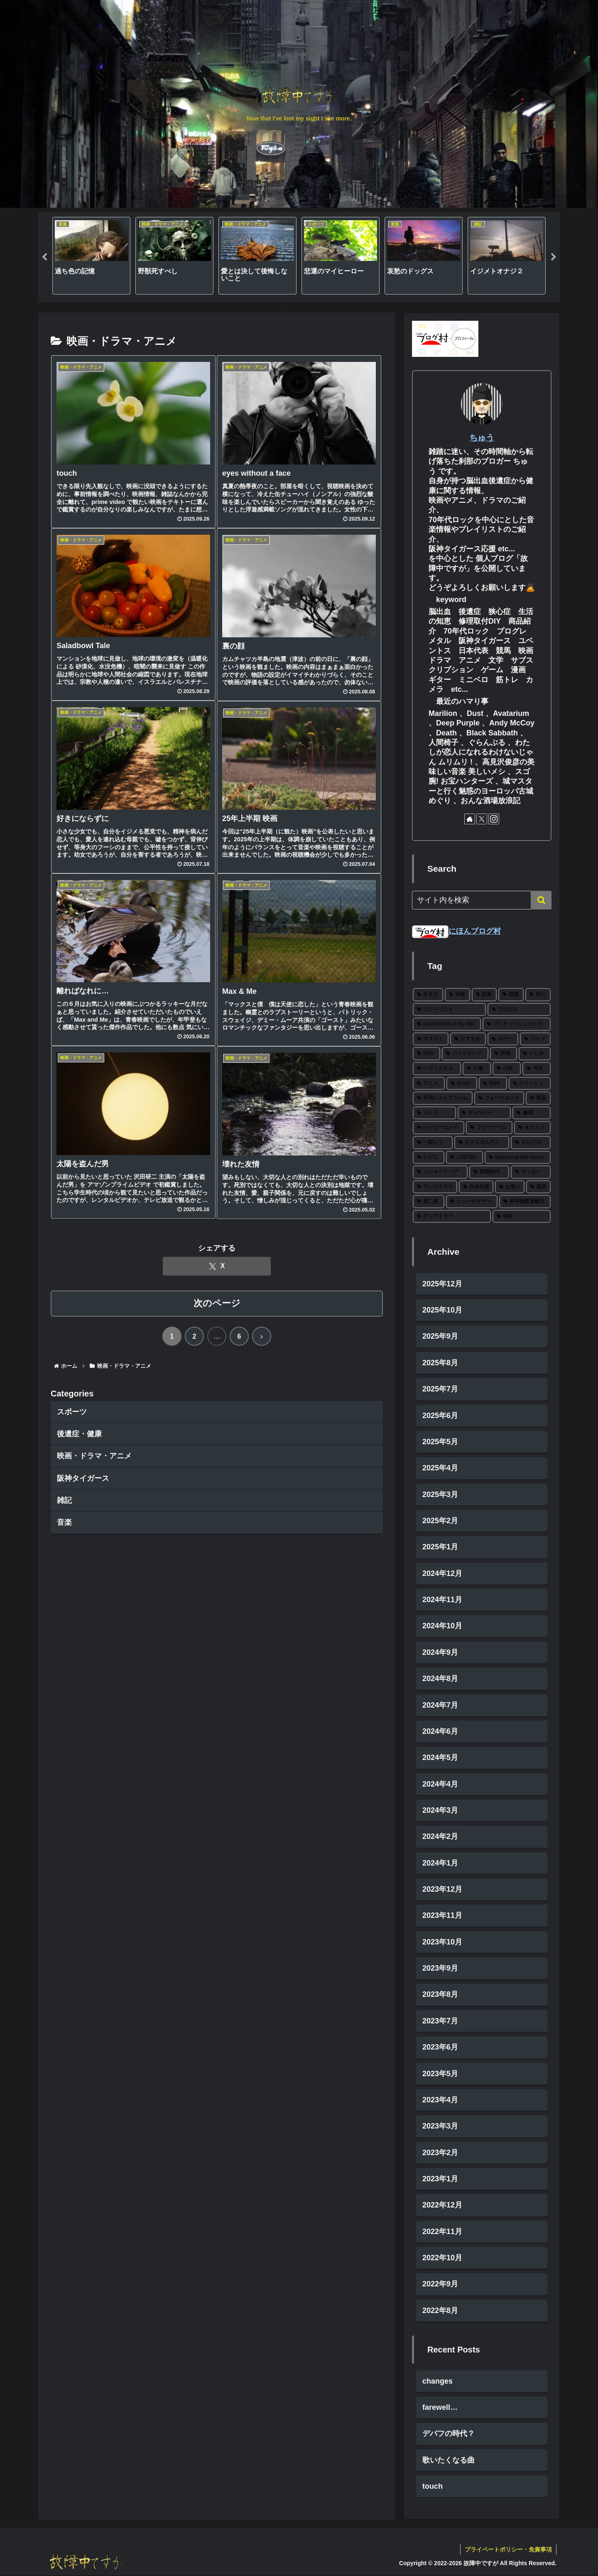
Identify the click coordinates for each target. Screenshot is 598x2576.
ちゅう (481, 437)
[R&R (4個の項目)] (493, 1083)
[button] (541, 900)
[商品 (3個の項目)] (538, 1098)
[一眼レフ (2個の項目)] (433, 1142)
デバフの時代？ (448, 2434)
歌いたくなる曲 (448, 2460)
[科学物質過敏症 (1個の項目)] (525, 1202)
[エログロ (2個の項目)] (531, 1142)
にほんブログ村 (456, 931)
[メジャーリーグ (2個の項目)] (440, 1172)
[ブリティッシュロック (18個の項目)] (517, 1024)
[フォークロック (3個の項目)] (499, 1098)
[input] (481, 900)
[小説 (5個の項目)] (507, 1068)
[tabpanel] (91, 256)
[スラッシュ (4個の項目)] (530, 1083)
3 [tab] (311, 308)
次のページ (217, 1303)
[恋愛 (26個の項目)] (511, 994)
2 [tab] (299, 308)
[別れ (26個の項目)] (538, 994)
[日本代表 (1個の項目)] (476, 1187)
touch (432, 2487)
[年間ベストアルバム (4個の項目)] (443, 1098)
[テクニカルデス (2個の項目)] (481, 1142)
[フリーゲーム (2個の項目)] (489, 1128)
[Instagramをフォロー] (493, 819)
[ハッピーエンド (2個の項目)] (438, 1128)
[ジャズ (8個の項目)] (535, 1039)
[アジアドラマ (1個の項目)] (452, 1216)
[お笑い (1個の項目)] (509, 1187)
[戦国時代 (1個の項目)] (489, 1172)
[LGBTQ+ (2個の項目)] (464, 1157)
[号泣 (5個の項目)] (536, 1068)
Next (553, 257)
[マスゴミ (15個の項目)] (430, 1039)
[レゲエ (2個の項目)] (428, 1157)
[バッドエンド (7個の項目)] (465, 1054)
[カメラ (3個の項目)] (434, 1113)
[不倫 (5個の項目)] (477, 1068)
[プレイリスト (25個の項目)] (449, 1009)
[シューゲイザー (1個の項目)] (472, 1202)
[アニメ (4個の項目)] (429, 1083)
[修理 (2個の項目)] (531, 1113)
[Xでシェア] (217, 1266)
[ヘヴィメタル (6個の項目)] (437, 1068)
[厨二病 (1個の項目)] (428, 1202)
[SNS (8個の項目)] (426, 1054)
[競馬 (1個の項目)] (538, 1187)
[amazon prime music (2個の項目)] (518, 1157)
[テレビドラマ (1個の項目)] (435, 1187)
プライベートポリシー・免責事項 (508, 2550)
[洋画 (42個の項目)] (457, 994)
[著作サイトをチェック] (469, 819)
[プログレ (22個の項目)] (519, 1009)
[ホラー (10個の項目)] (503, 1039)
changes (437, 2381)
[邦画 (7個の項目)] (503, 1054)
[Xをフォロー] (481, 819)
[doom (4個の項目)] (461, 1083)
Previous (44, 257)
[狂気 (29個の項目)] (484, 994)
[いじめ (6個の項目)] (535, 1054)
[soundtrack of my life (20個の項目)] (447, 1024)
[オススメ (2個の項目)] (532, 1128)
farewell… (440, 2408)
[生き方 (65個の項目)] (428, 994)
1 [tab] (286, 308)
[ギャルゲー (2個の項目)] (484, 1113)
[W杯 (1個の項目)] (522, 1216)
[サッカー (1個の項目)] (531, 1172)
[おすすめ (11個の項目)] (468, 1039)
